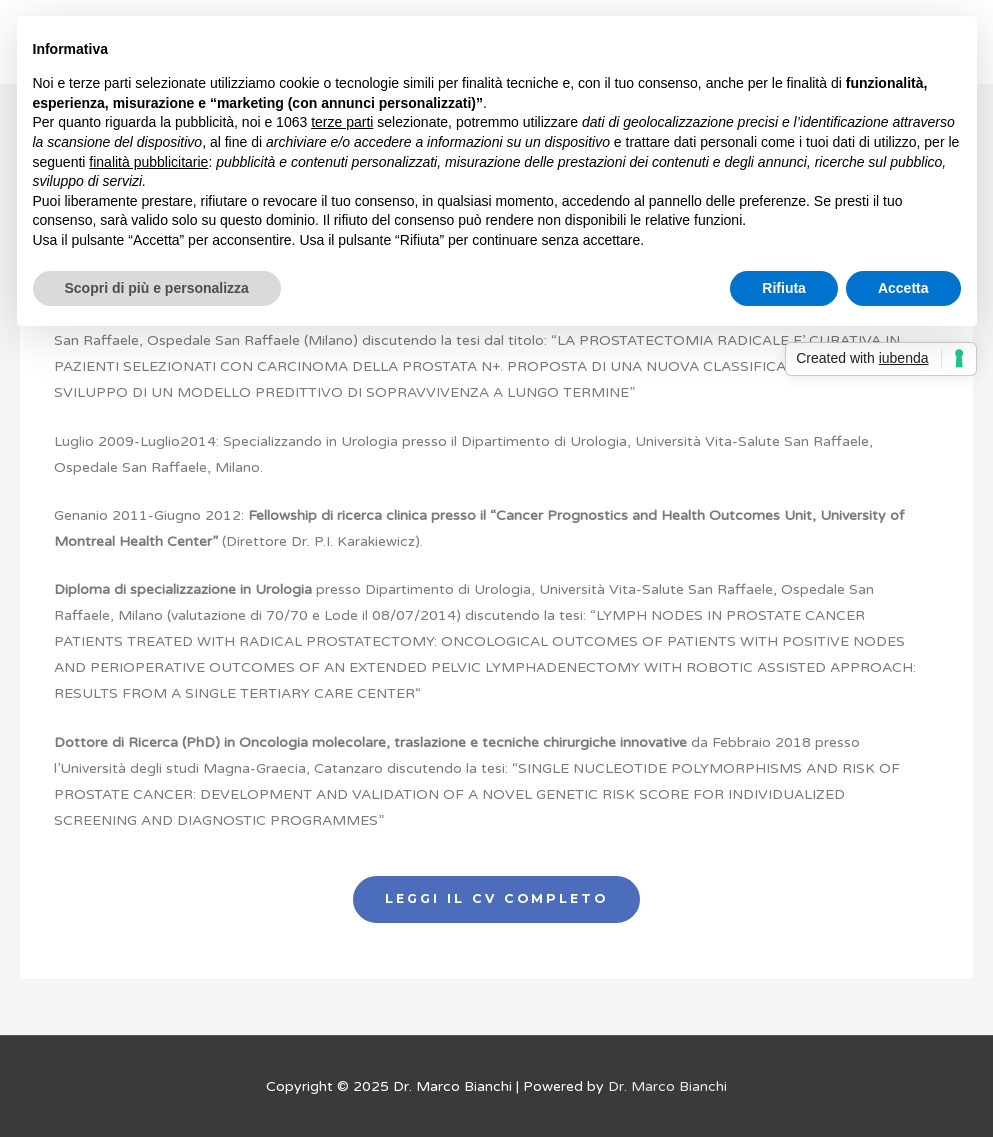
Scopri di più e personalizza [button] (157, 288)
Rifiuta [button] (784, 288)
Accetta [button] (903, 288)
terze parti (342, 122)
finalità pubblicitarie (148, 162)
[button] (496, 899)
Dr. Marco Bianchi (667, 1086)
